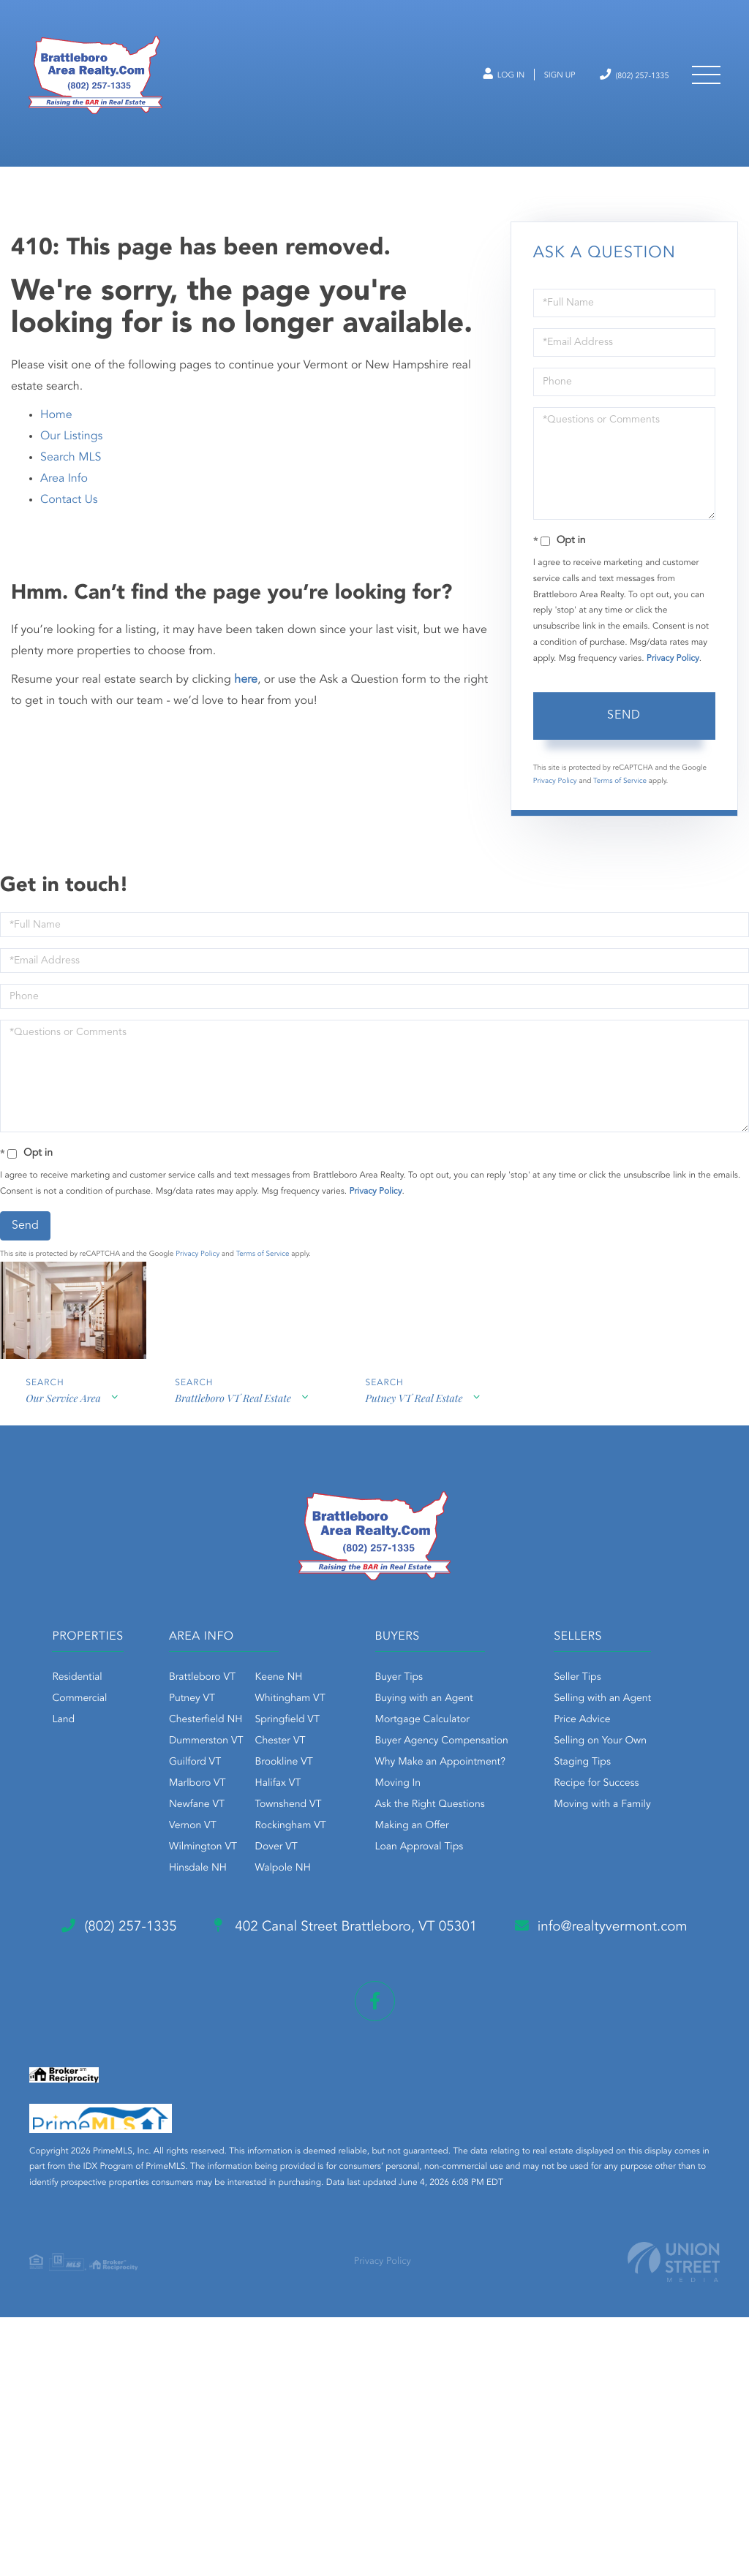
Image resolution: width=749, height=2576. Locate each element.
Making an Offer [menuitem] (490, 1850)
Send (624, 739)
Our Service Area (63, 1425)
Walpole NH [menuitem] (347, 1892)
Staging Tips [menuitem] (325, 2035)
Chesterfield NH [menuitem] (271, 1744)
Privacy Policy (673, 682)
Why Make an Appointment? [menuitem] (518, 1786)
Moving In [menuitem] (476, 1808)
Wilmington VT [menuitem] (268, 1871)
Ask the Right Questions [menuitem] (507, 1829)
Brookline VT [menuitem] (348, 1786)
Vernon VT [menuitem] (258, 1850)
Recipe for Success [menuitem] (339, 2056)
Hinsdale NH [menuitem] (263, 1892)
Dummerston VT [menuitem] (271, 1765)
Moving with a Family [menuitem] (345, 2077)
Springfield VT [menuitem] (352, 1744)
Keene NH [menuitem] (343, 1702)
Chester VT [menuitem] (345, 1765)
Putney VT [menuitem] (257, 1723)
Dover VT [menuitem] (341, 1871)
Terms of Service (620, 804)
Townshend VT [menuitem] (353, 1829)
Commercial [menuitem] (132, 1723)
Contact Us (69, 523)
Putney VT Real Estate (417, 1425)
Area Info (64, 502)
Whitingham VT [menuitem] (355, 1723)
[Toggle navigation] (705, 81)
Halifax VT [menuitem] (343, 1808)
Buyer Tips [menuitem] (477, 1702)
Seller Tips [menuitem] (320, 1950)
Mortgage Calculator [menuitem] (500, 1744)
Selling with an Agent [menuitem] (345, 1971)
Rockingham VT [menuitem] (355, 1850)
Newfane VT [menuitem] (262, 1829)
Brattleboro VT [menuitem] (267, 1702)
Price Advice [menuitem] (325, 1993)
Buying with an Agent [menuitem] (502, 1723)
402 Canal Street (361, 2137)
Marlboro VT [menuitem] (262, 1808)
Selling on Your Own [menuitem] (343, 2014)
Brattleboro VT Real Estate (234, 1425)
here (245, 703)
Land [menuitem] (116, 1744)
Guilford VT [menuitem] (260, 1786)
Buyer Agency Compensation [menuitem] (519, 1765)
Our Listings (71, 460)
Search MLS (70, 481)
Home (56, 438)
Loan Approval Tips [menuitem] (497, 1871)
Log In (472, 82)
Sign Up (536, 82)
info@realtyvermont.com (144, 2195)
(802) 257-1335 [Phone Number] (623, 81)
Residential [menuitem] (129, 1702)
